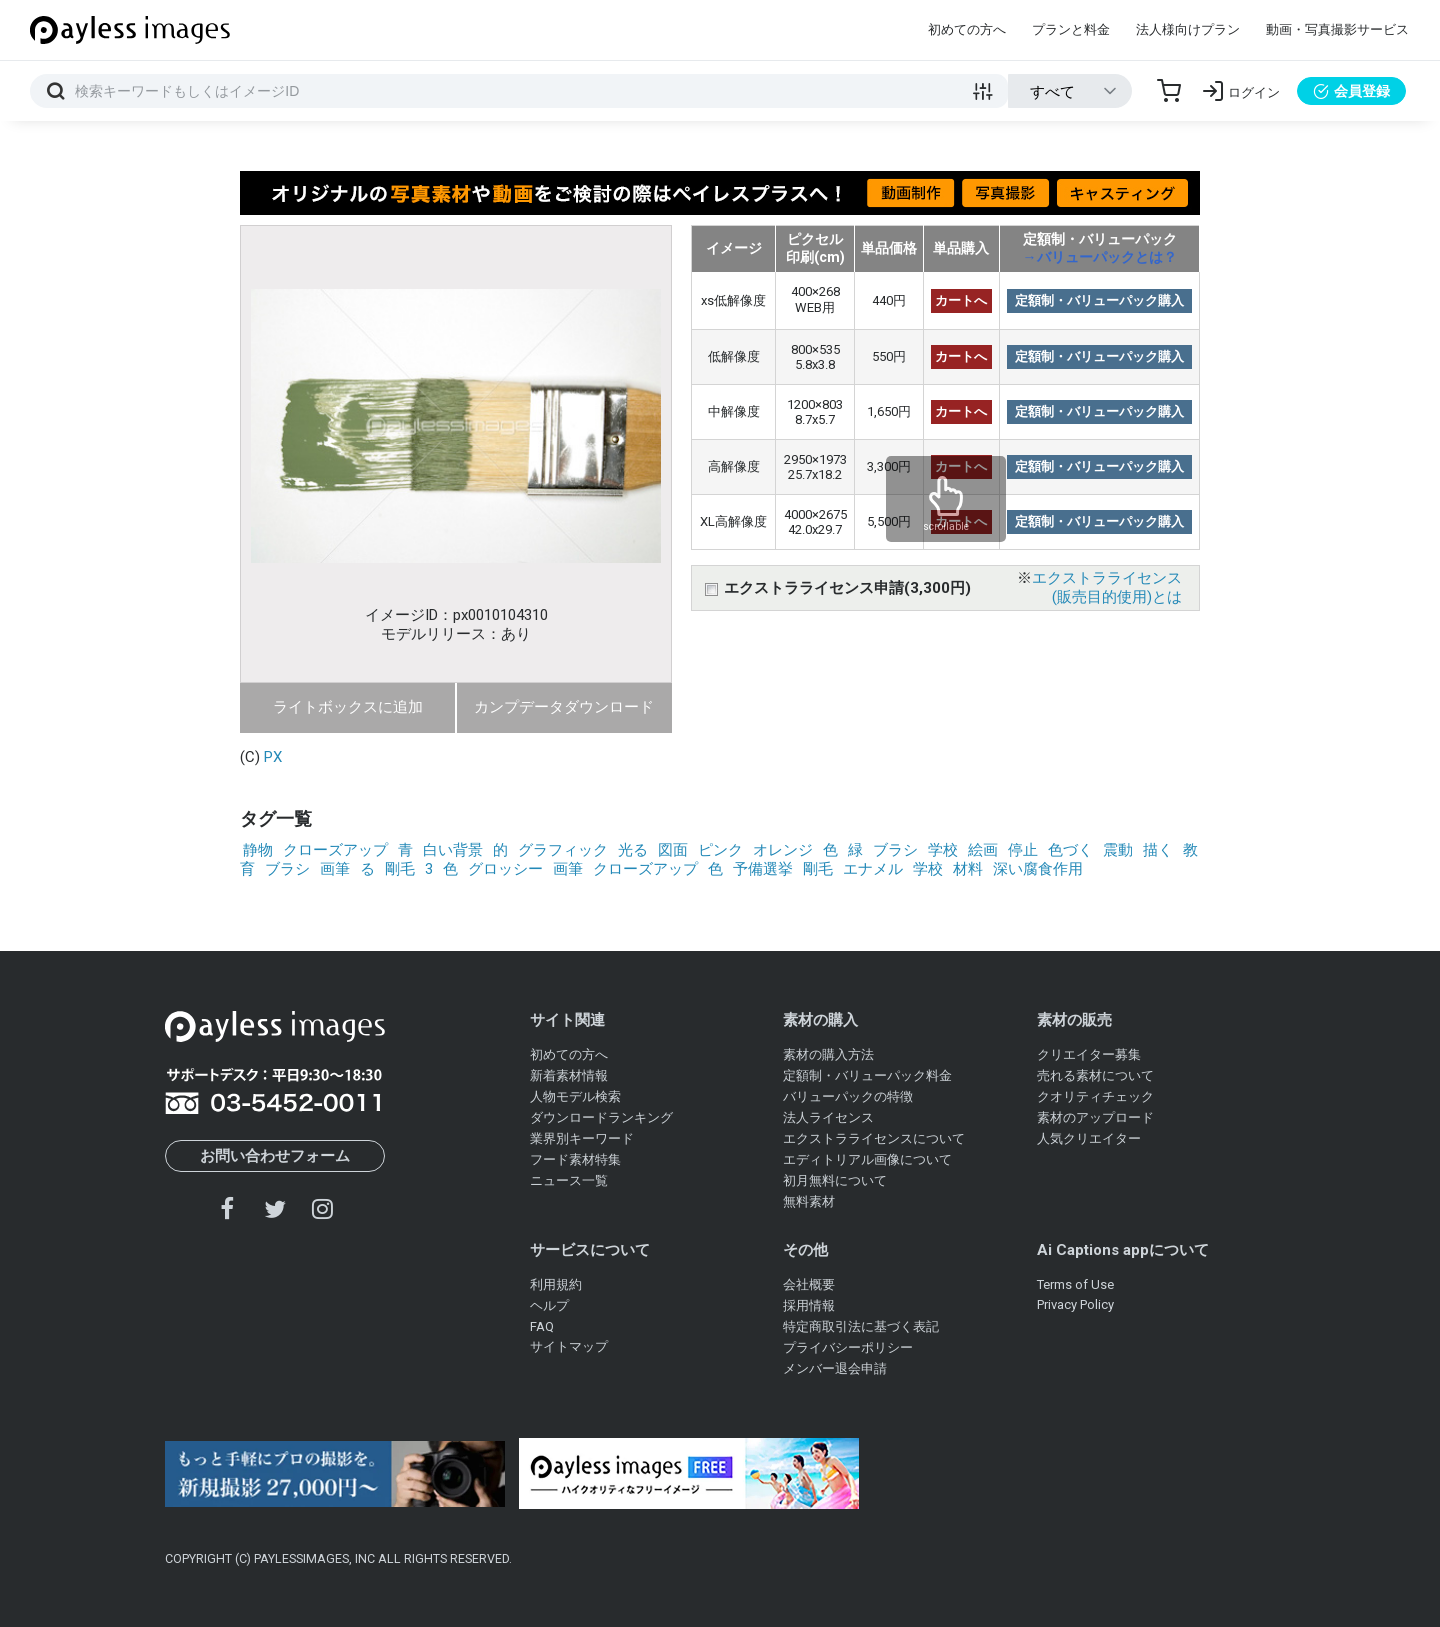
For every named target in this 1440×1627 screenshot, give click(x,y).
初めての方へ (967, 29)
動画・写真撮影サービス (1337, 29)
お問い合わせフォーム (275, 1156)
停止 (1023, 850)
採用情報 (809, 1305)
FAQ (542, 1326)
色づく (1070, 850)
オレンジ (783, 850)
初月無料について (835, 1180)
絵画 (983, 850)
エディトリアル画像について (867, 1159)
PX (273, 757)
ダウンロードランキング (601, 1117)
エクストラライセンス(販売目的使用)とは (1107, 587)
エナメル (873, 869)
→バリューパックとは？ (1100, 257)
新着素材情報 (569, 1075)
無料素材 (809, 1201)
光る (633, 850)
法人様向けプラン (1188, 29)
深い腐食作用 (1038, 869)
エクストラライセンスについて (874, 1138)
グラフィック (563, 850)
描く (1158, 850)
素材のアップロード (1095, 1117)
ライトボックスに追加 (348, 707)
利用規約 (556, 1284)
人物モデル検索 (575, 1096)
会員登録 (1351, 91)
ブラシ (895, 850)
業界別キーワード (582, 1138)
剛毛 (400, 869)
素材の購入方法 (828, 1054)
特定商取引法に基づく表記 (861, 1326)
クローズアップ (335, 850)
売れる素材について (1095, 1075)
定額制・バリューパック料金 (867, 1075)
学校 (943, 850)
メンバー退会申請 (835, 1368)
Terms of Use (1075, 1284)
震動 (1118, 850)
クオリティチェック (1095, 1096)
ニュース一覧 (569, 1180)
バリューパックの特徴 (848, 1096)
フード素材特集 (575, 1159)
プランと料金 (1071, 29)
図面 (673, 850)
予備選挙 (763, 869)
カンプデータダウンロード (564, 707)
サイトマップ (569, 1346)
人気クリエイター (1089, 1138)
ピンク (720, 850)
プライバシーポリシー (848, 1347)
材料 (968, 869)
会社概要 (809, 1284)
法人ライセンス (828, 1117)
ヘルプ (549, 1305)
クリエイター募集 (1089, 1054)
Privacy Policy (1075, 1304)
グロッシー (505, 869)
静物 (258, 850)
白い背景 (453, 850)
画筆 (335, 869)
